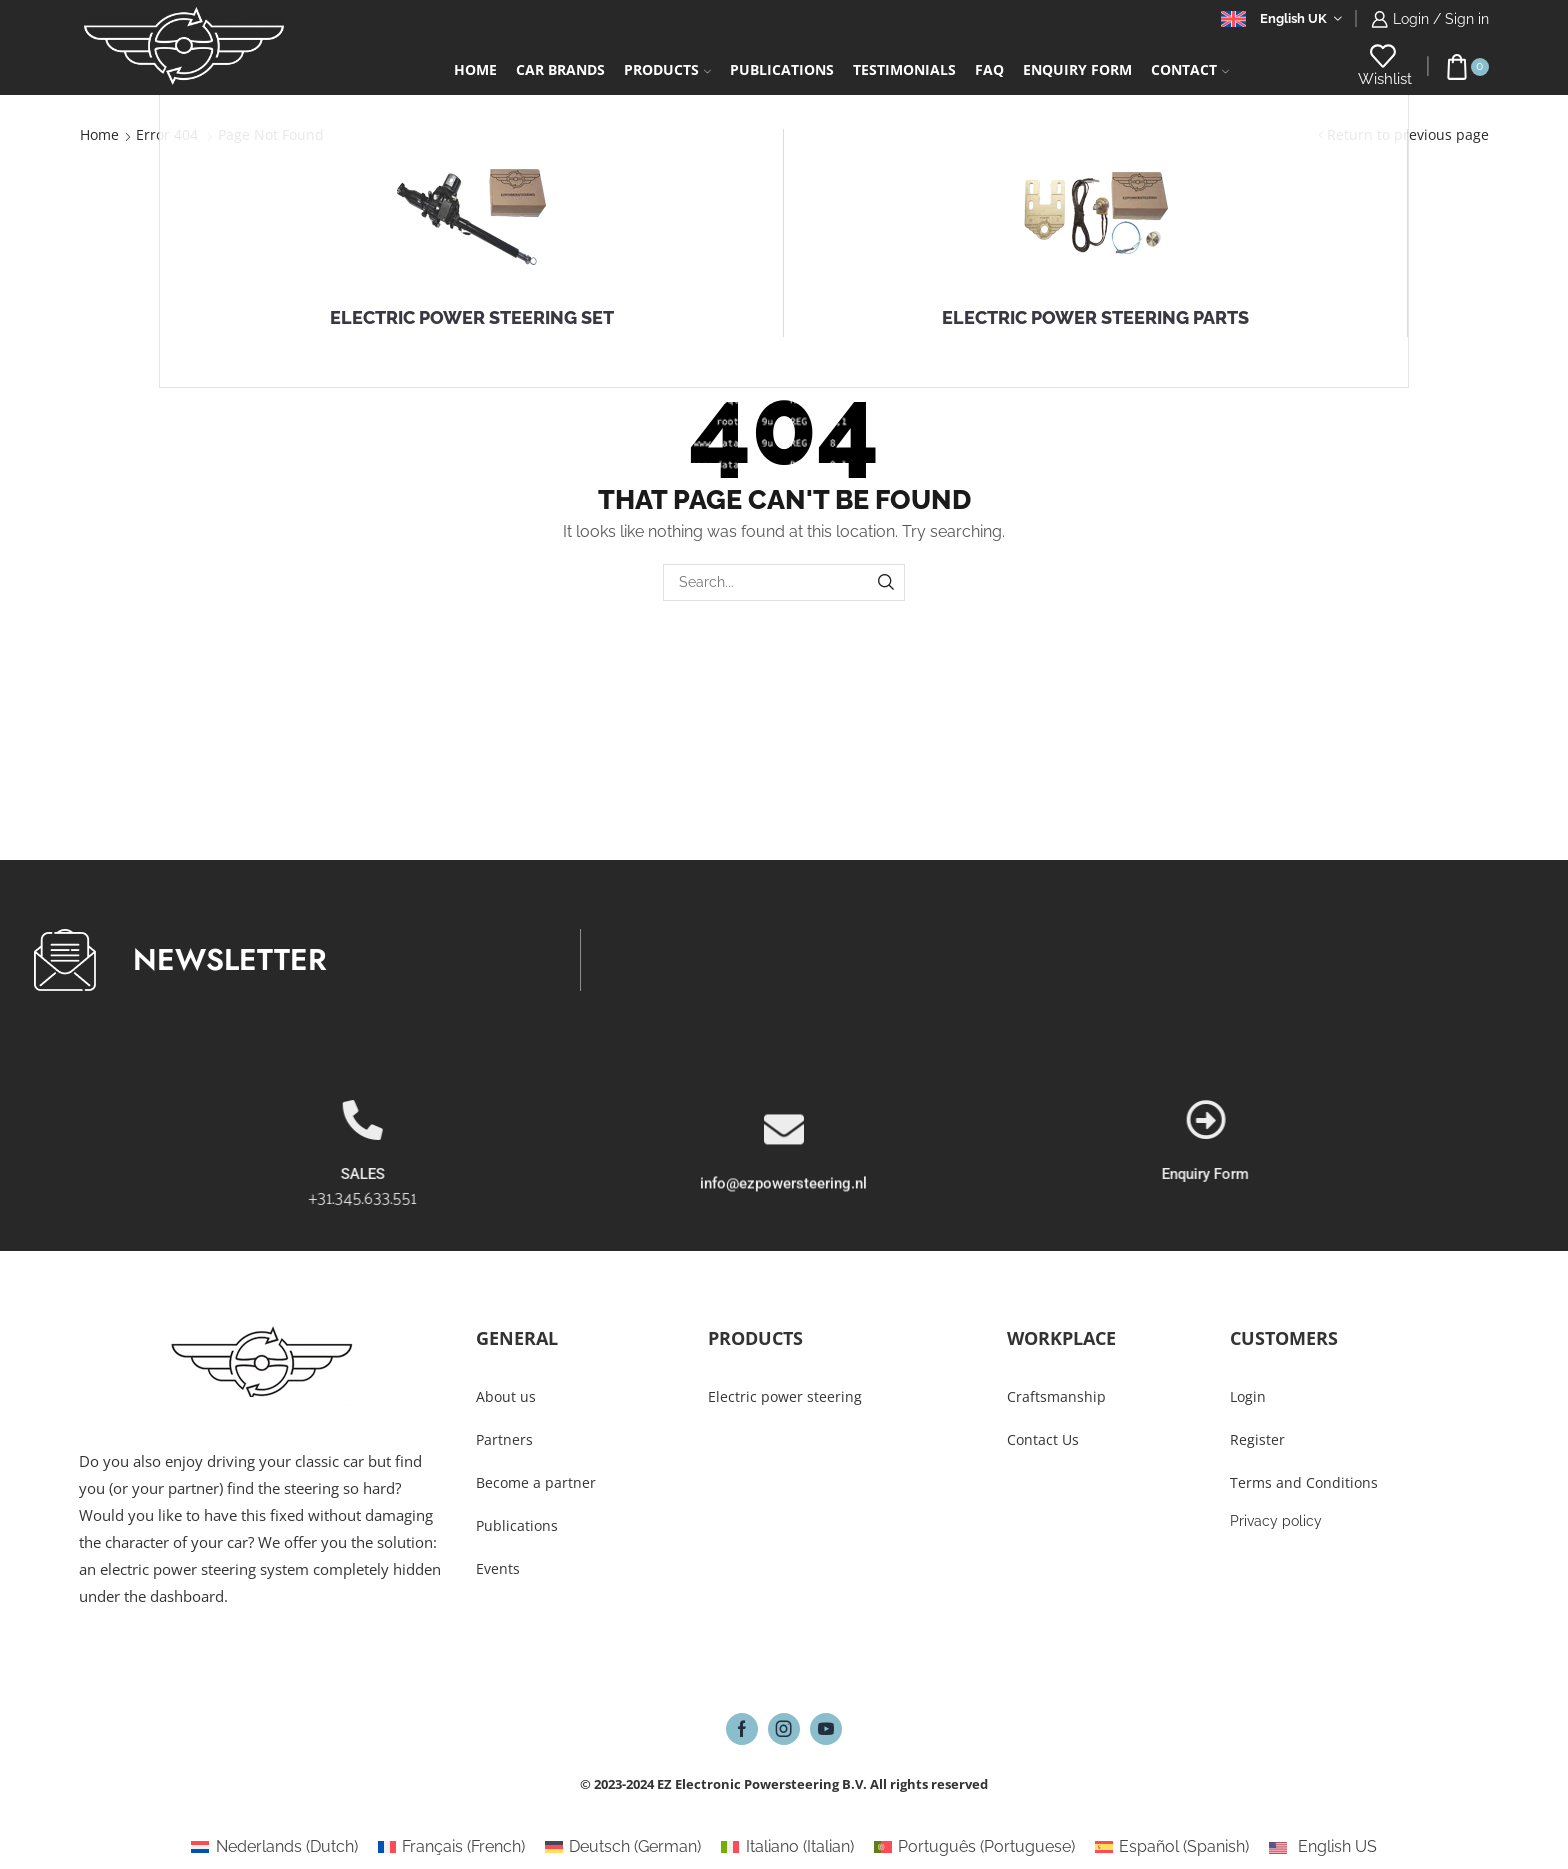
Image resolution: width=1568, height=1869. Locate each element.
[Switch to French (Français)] (451, 1847)
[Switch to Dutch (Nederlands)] (274, 1847)
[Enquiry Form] (1465, 1120)
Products (667, 69)
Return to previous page (1408, 134)
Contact (1190, 69)
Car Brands (560, 69)
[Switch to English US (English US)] (1322, 1847)
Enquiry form (1077, 69)
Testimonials (904, 69)
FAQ (989, 69)
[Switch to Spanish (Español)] (1172, 1847)
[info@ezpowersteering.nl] (784, 1205)
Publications (782, 69)
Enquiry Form (1464, 1174)
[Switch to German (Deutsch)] (623, 1847)
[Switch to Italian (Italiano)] (787, 1847)
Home (475, 69)
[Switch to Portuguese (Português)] (974, 1847)
